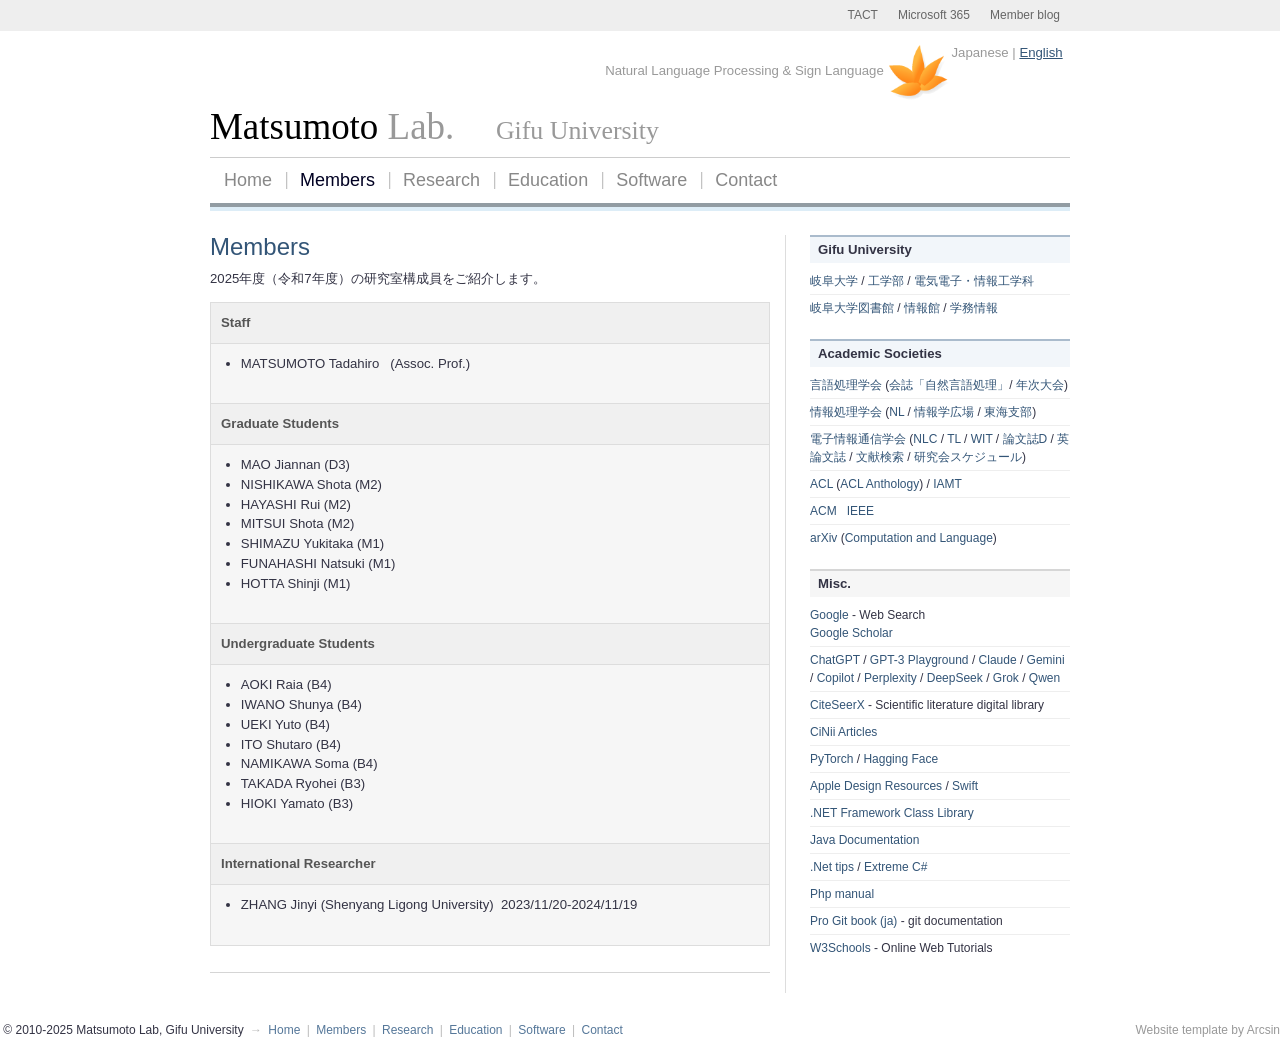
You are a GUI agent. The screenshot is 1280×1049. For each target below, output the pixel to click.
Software (651, 180)
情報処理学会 (846, 412)
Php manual (842, 894)
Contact (746, 180)
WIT (982, 439)
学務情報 (974, 308)
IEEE (860, 511)
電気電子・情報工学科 (974, 281)
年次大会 (1040, 385)
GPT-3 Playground (919, 660)
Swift (965, 786)
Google (829, 615)
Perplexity (890, 678)
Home (248, 180)
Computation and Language (919, 538)
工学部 (886, 281)
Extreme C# (895, 867)
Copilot (835, 678)
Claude (998, 660)
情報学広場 (944, 412)
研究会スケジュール (968, 457)
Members (337, 180)
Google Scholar (851, 633)
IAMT (947, 484)
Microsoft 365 (934, 15)
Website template (1181, 1030)
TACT (862, 15)
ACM (823, 511)
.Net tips (832, 867)
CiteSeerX (837, 705)
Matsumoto (294, 126)
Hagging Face (900, 759)
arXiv (823, 538)
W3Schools (840, 948)
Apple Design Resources (876, 786)
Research (441, 180)
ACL (821, 484)
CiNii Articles (843, 732)
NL (896, 412)
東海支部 (1008, 412)
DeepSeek (955, 678)
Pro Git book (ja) (853, 921)
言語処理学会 (846, 385)
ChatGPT (835, 660)
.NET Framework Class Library (892, 813)
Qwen (1044, 678)
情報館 (922, 308)
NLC (925, 439)
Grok (1006, 678)
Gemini (1046, 660)
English (1040, 52)
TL (954, 439)
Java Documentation (864, 840)
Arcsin (1263, 1030)
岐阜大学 (834, 281)
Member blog (1025, 15)
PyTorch (831, 759)
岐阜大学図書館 (852, 308)
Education (548, 180)
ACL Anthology (879, 484)
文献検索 (880, 457)
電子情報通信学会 (858, 439)
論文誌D (1025, 439)
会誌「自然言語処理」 (949, 385)
